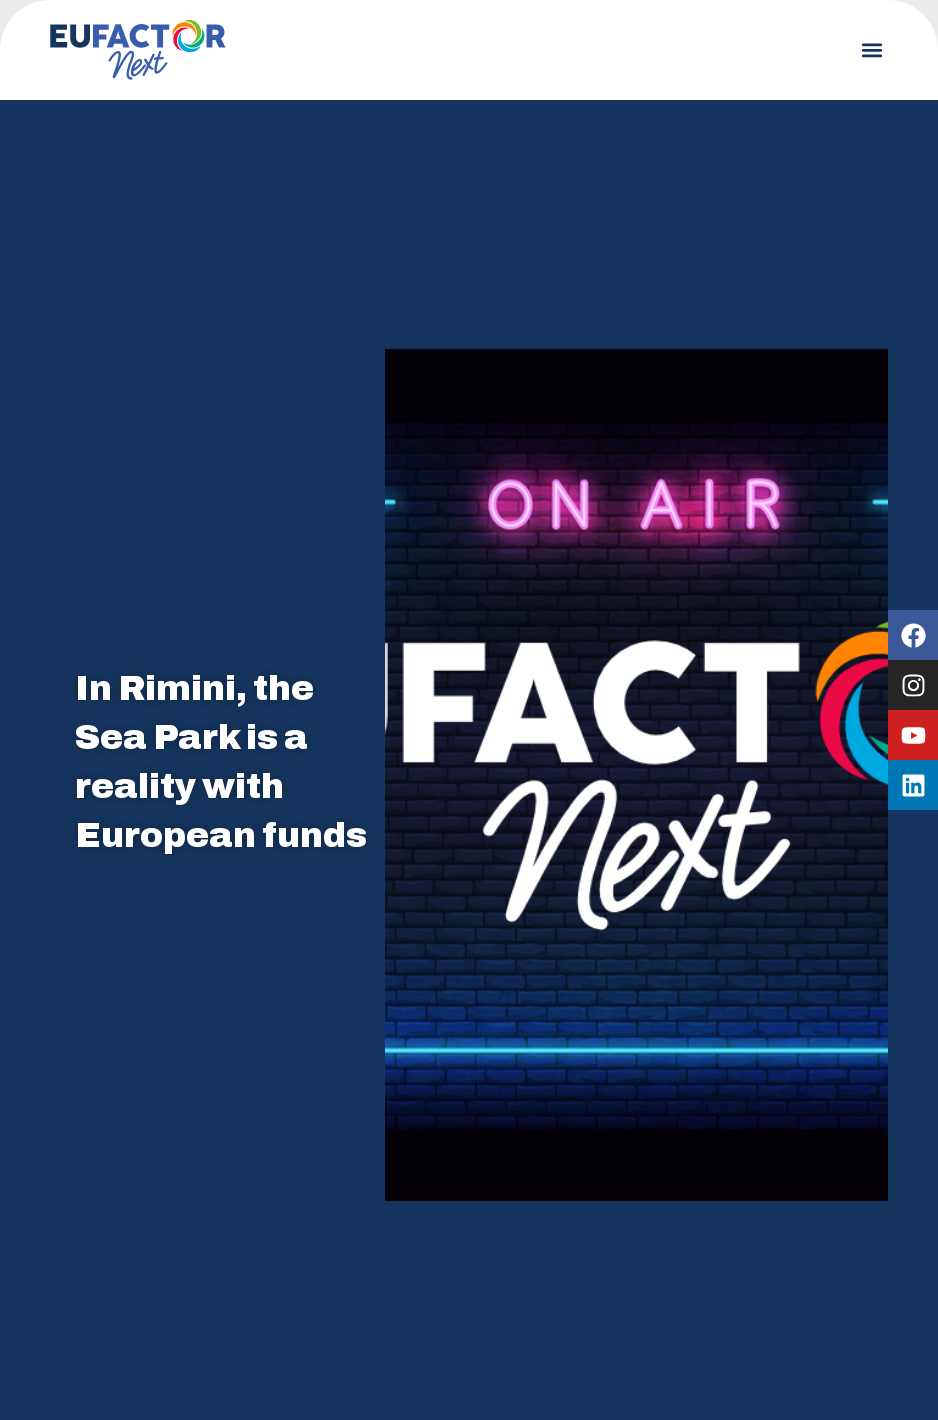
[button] (871, 50)
